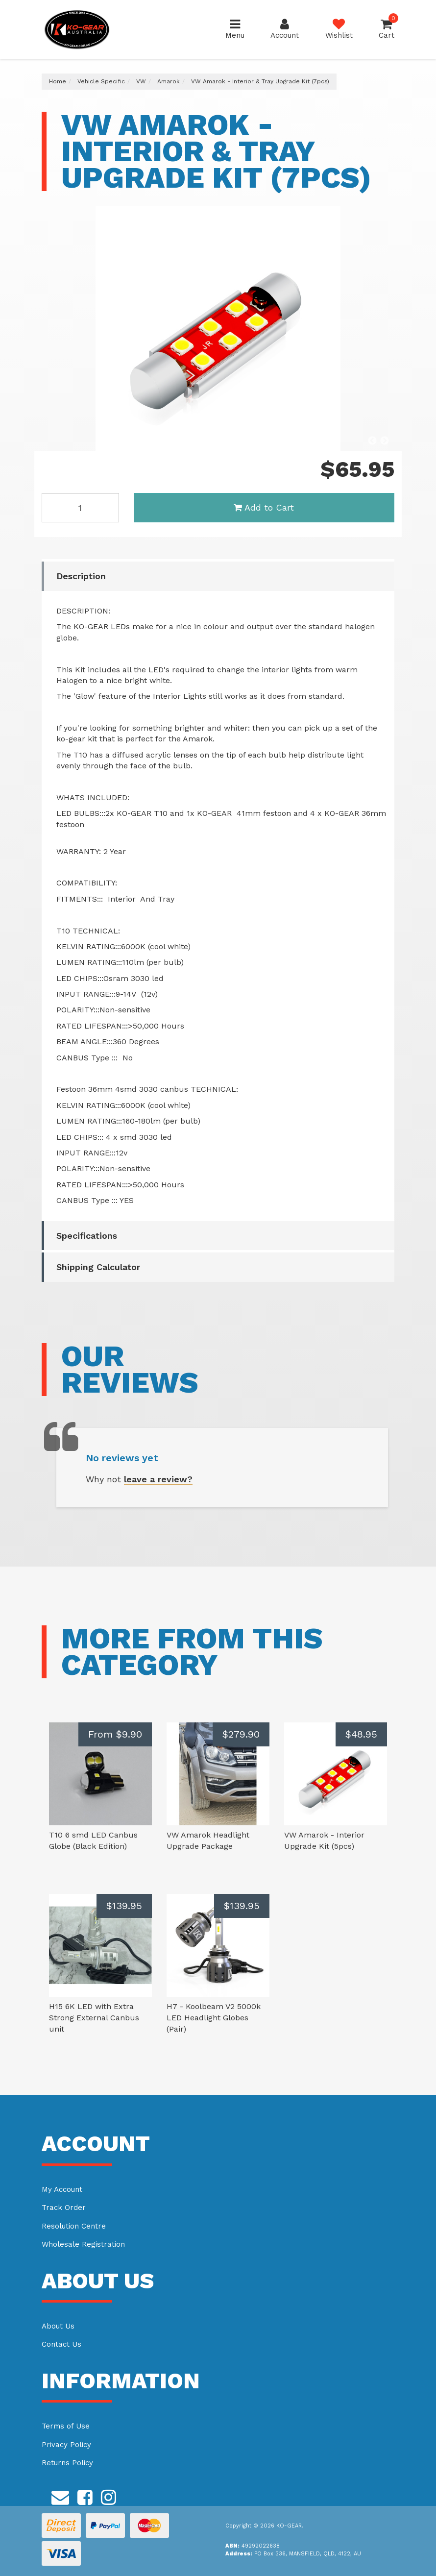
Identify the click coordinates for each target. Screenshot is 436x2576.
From (115, 1734)
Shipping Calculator (98, 1267)
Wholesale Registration (83, 2244)
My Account (62, 2189)
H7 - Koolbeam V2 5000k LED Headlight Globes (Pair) (214, 2018)
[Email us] (60, 2496)
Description (81, 576)
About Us (58, 2326)
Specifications (86, 1235)
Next (384, 441)
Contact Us (61, 2344)
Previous (372, 441)
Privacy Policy (66, 2444)
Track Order (64, 2207)
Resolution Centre (74, 2226)
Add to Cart (264, 507)
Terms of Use (66, 2426)
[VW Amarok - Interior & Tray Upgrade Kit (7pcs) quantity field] (80, 507)
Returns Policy (67, 2462)
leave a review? (158, 1479)
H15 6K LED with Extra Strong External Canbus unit (94, 2018)
